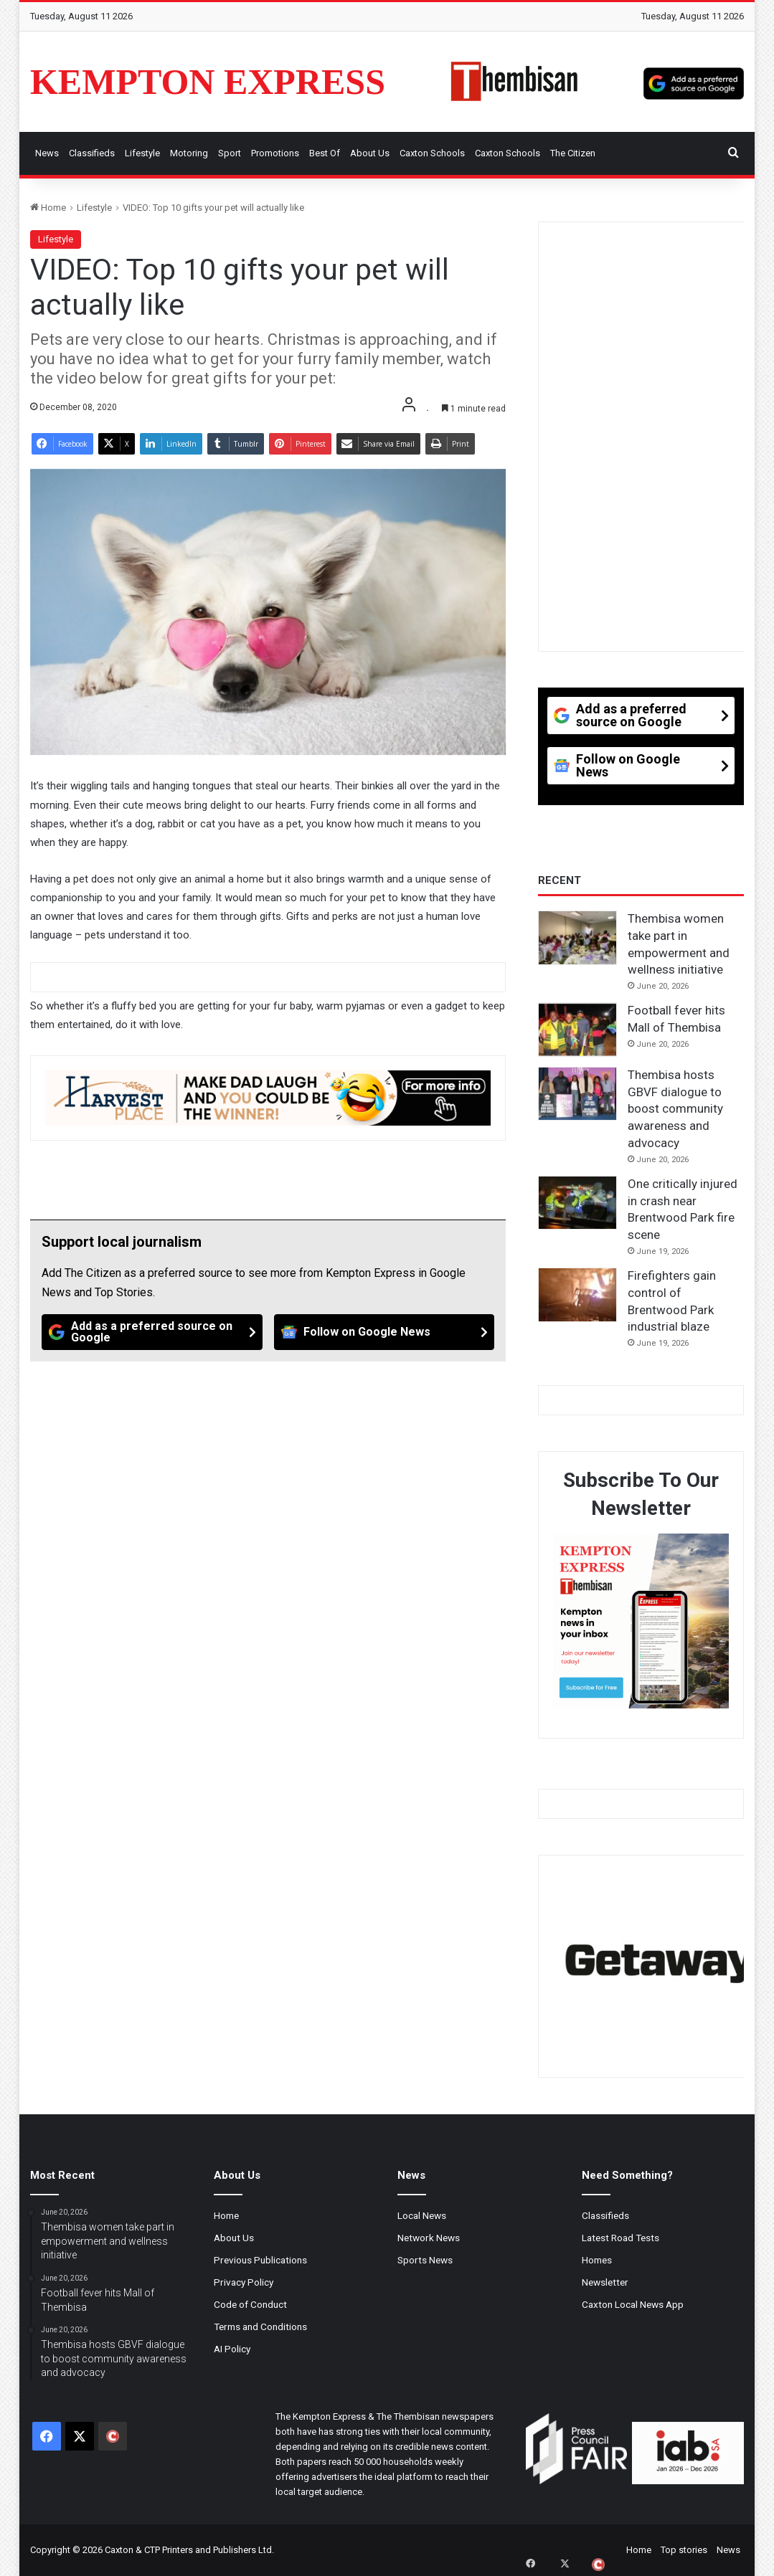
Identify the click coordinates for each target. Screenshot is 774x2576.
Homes (597, 2260)
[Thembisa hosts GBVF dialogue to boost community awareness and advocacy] (577, 1094)
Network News (428, 2237)
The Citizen (572, 153)
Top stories (684, 2549)
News (47, 153)
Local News (421, 2215)
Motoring (189, 153)
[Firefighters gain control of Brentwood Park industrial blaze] (577, 1295)
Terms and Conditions (260, 2326)
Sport (229, 153)
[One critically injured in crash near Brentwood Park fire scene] (577, 1203)
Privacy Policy (243, 2282)
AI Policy (232, 2348)
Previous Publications (260, 2260)
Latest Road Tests (620, 2237)
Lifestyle (142, 153)
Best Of (324, 153)
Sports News (425, 2260)
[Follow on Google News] (384, 1332)
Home (48, 207)
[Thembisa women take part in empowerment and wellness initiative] (577, 938)
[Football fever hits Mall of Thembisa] (577, 1029)
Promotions (275, 153)
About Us (370, 153)
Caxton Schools (432, 153)
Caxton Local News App (633, 2304)
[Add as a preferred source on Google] (693, 82)
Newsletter (605, 2282)
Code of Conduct (250, 2304)
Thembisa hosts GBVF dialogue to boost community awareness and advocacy (675, 1109)
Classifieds (92, 153)
